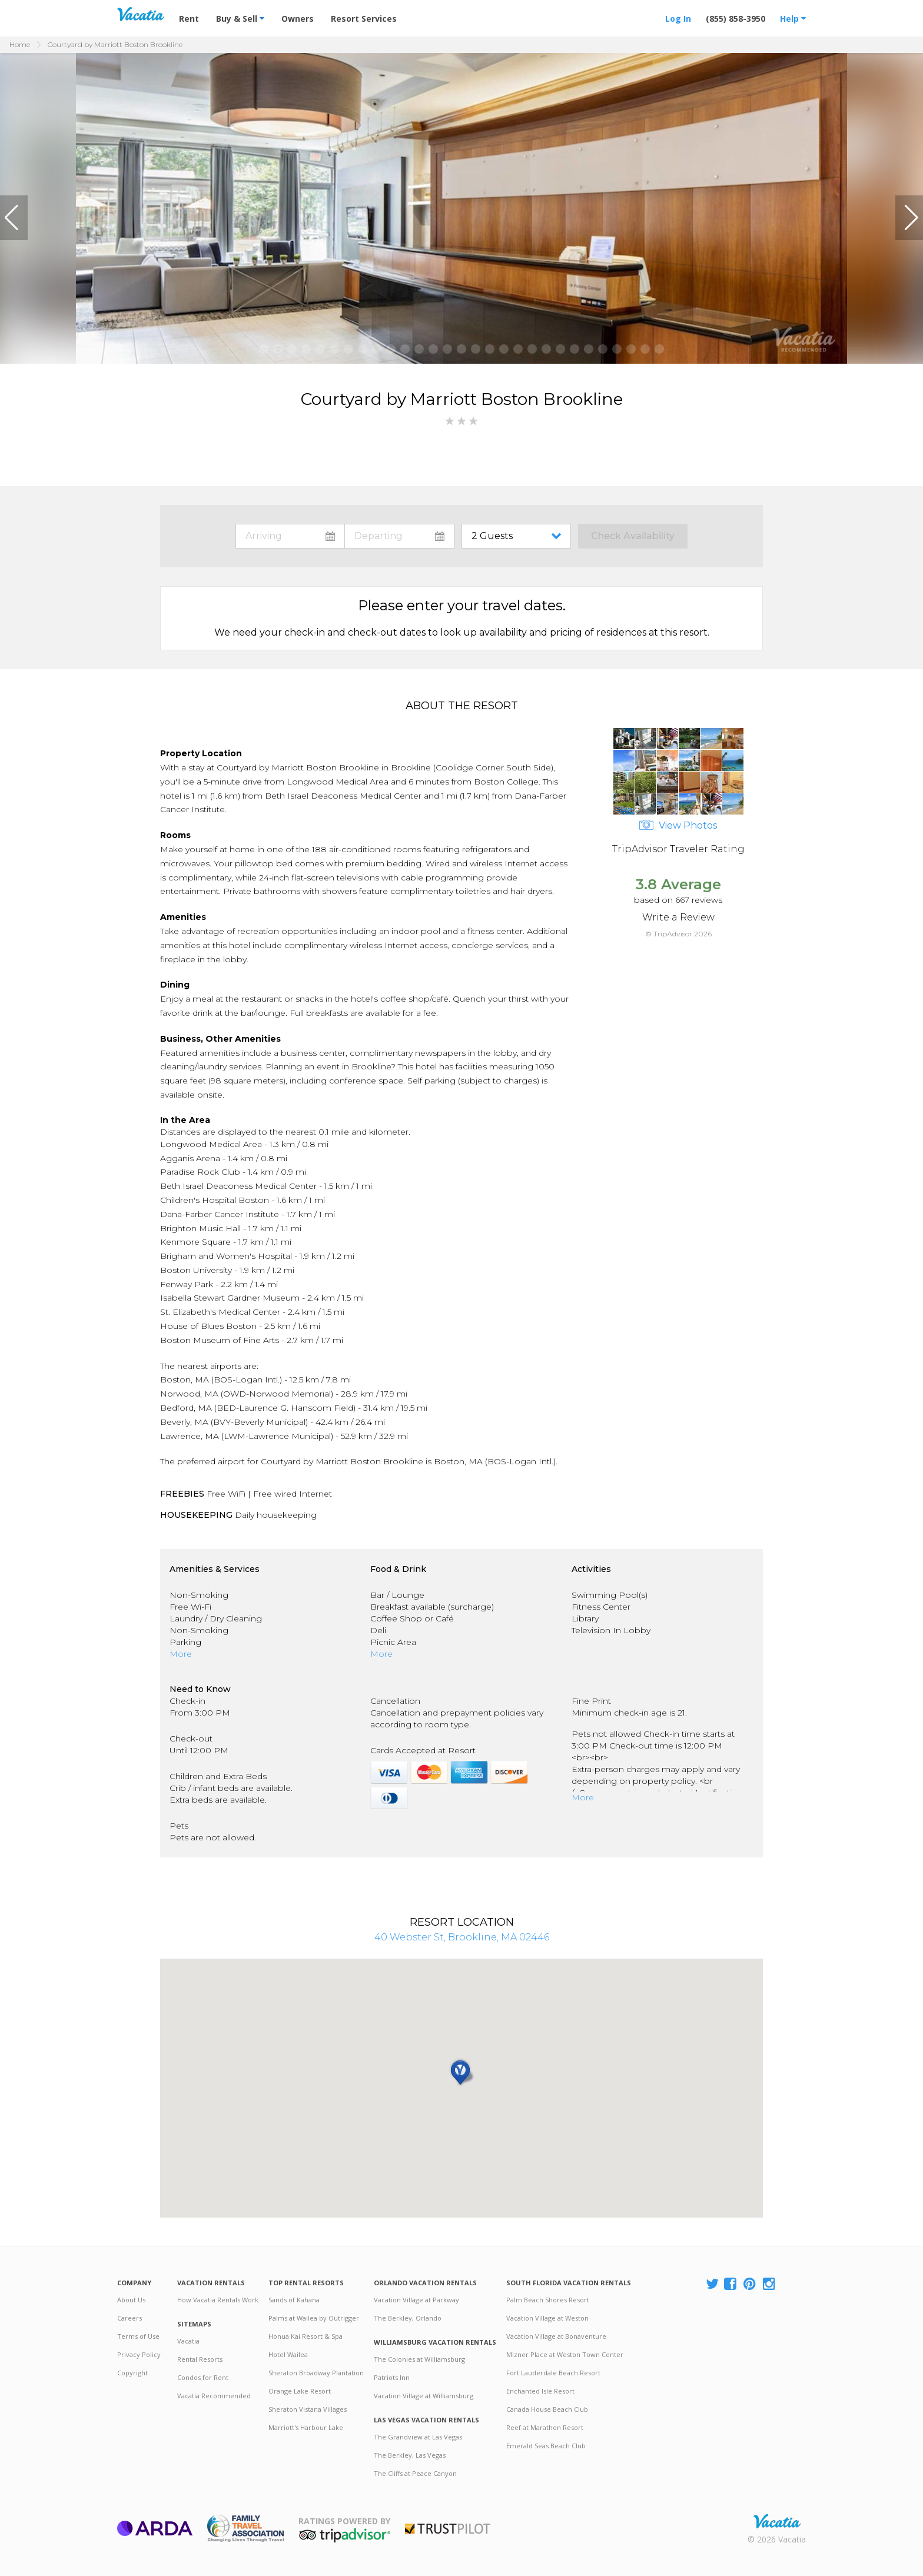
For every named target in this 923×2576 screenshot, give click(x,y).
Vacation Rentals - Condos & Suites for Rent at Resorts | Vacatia (140, 14)
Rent (189, 18)
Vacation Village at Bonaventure (556, 2336)
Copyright (132, 2372)
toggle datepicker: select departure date (399, 536)
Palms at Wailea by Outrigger (313, 2318)
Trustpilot (447, 2529)
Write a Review (678, 917)
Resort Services (364, 18)
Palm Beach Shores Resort (547, 2299)
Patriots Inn (392, 2377)
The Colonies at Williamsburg (419, 2359)
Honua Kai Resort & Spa (305, 2336)
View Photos (678, 825)
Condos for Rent (202, 2377)
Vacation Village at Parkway (416, 2299)
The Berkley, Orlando (407, 2318)
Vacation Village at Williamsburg (423, 2395)
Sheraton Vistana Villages (307, 2409)
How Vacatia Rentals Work (217, 2299)
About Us (131, 2299)
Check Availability (633, 535)
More (181, 1653)
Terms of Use (138, 2336)
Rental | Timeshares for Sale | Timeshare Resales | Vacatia (777, 2521)
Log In (678, 18)
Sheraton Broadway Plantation (316, 2372)
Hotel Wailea (288, 2354)
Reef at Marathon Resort (544, 2427)
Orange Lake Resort (299, 2390)
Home (19, 44)
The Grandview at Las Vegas (418, 2436)
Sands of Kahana (294, 2299)
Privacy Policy (139, 2354)
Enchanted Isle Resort (540, 2390)
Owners (297, 18)
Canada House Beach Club (547, 2409)
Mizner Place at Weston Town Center (564, 2354)
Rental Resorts (200, 2359)
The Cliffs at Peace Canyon (415, 2473)
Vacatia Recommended (214, 2395)
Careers (129, 2318)
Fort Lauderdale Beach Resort (553, 2372)
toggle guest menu (518, 536)
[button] (14, 217)
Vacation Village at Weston (547, 2318)
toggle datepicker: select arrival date (290, 536)
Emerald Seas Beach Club (546, 2445)
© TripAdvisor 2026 (678, 933)
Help (793, 18)
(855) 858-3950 (735, 18)
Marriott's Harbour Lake (305, 2427)
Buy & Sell (240, 18)
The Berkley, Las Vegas (410, 2455)
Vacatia (188, 2340)
